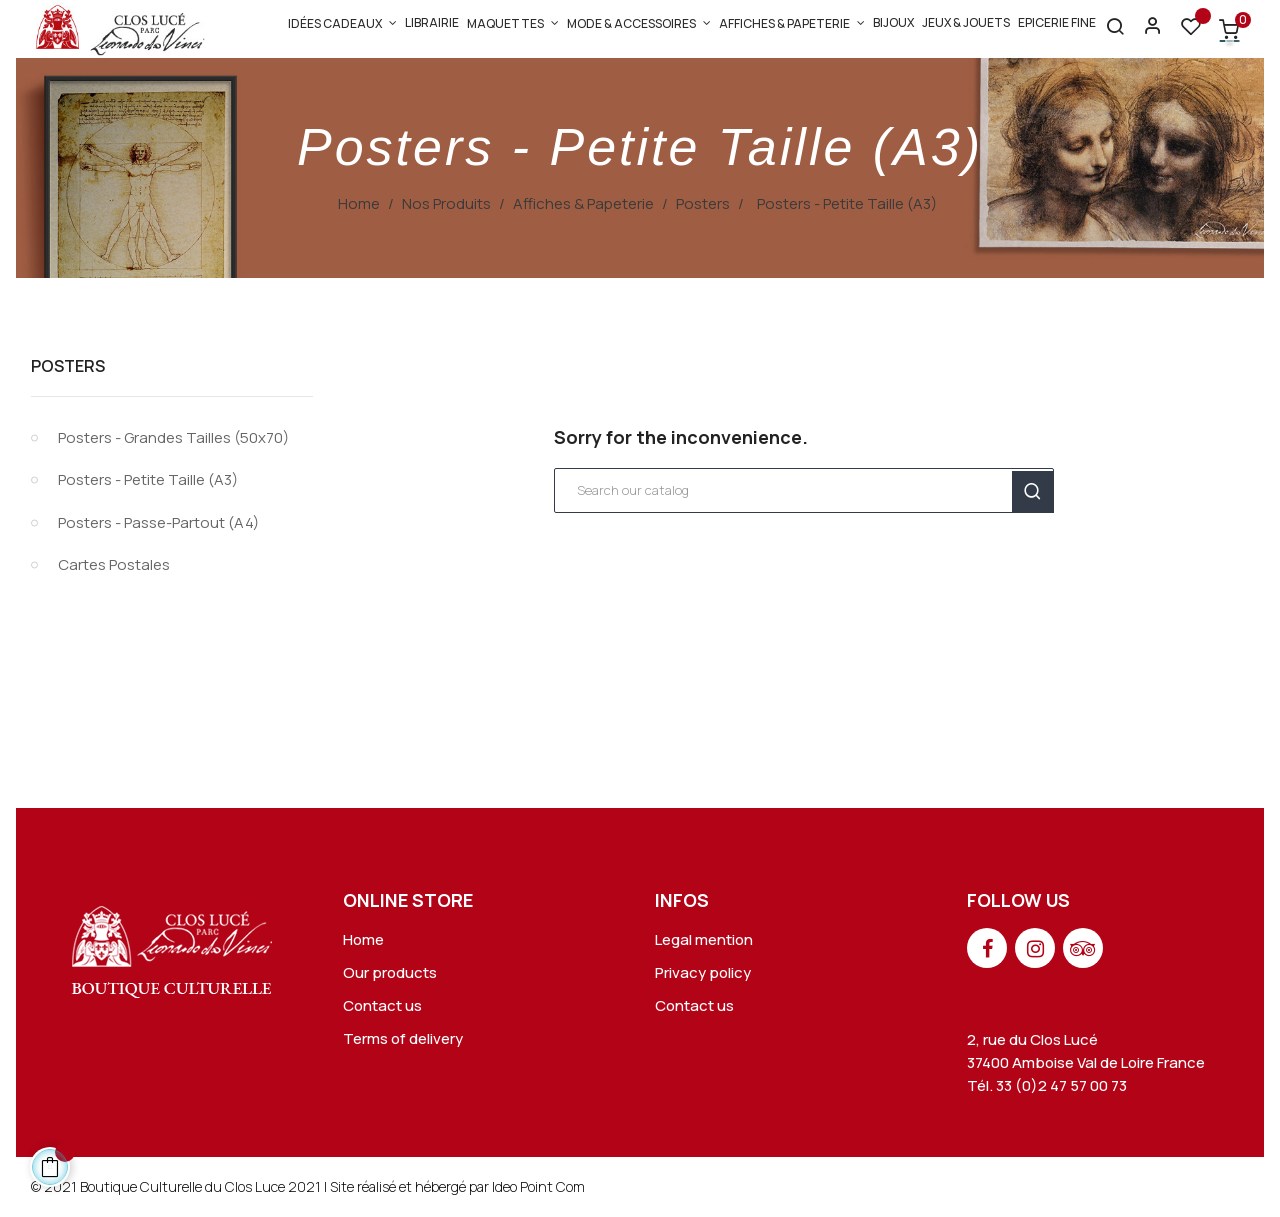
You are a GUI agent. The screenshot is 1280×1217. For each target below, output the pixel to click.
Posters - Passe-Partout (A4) (158, 522)
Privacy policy (703, 972)
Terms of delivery (403, 1038)
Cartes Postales (114, 564)
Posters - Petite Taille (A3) (148, 479)
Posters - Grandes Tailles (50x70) (173, 437)
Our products (390, 972)
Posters (68, 366)
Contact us (382, 1005)
